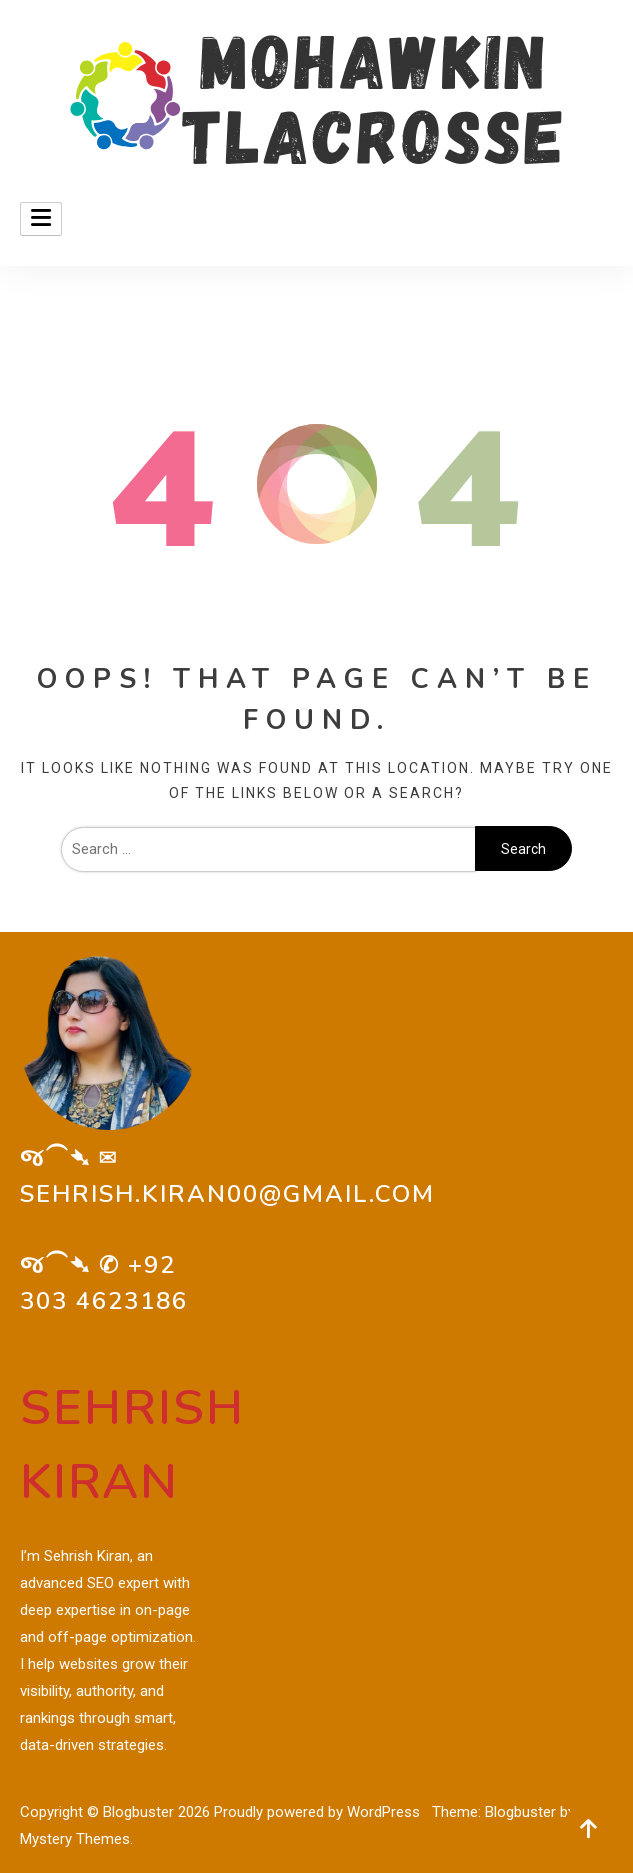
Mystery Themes (75, 1839)
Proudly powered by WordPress (319, 1812)
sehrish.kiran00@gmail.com (227, 1194)
